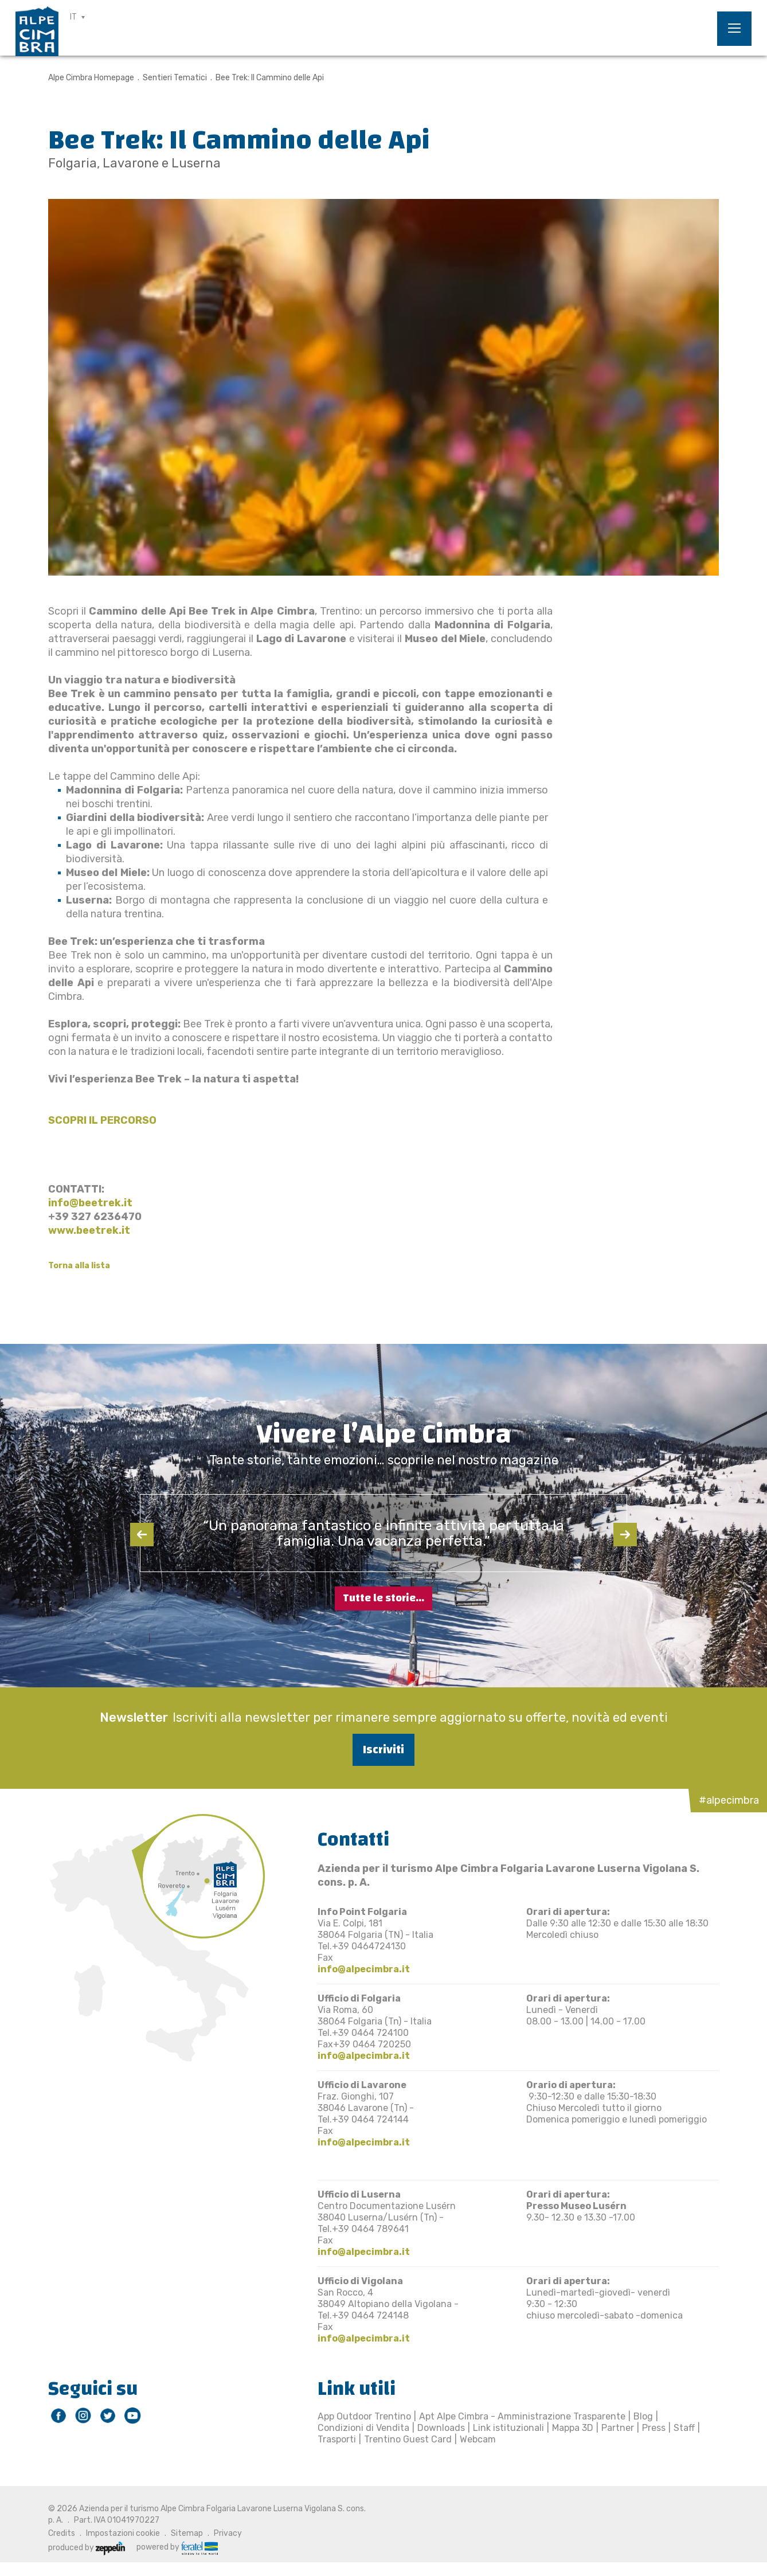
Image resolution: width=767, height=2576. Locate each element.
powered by (177, 2547)
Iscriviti (383, 1749)
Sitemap (187, 2533)
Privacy (228, 2533)
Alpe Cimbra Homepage (91, 78)
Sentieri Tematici (175, 78)
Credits (61, 2533)
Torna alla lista (79, 1266)
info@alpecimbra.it (364, 1969)
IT (73, 17)
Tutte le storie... (383, 1598)
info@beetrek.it (90, 1203)
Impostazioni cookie (123, 2533)
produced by (86, 2548)
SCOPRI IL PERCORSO (102, 1120)
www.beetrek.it (89, 1230)
